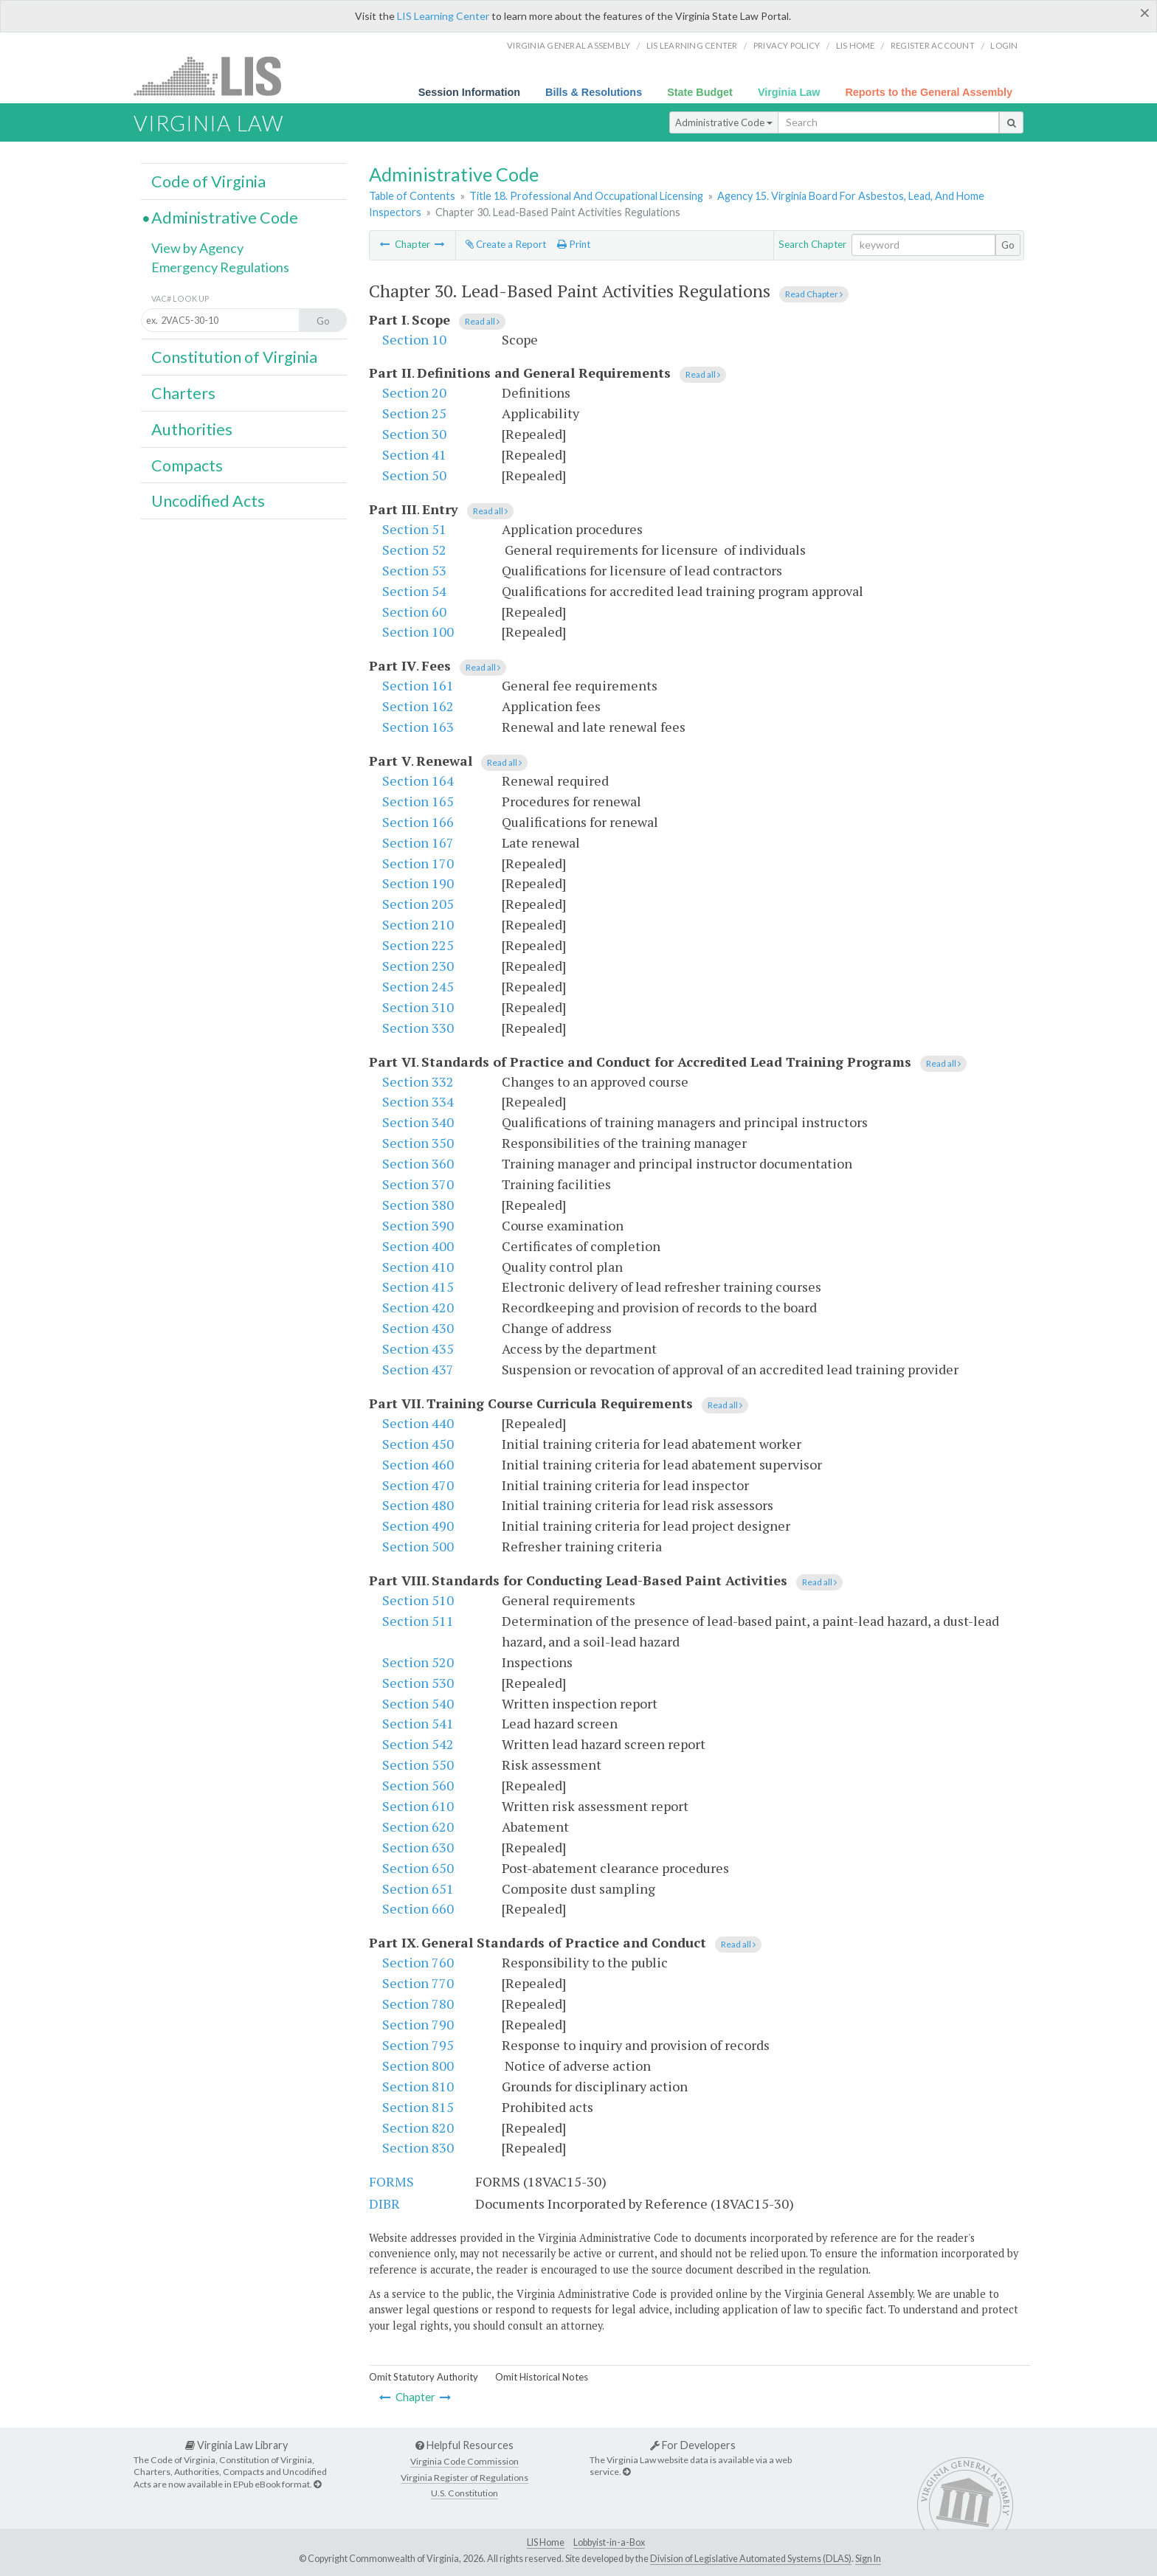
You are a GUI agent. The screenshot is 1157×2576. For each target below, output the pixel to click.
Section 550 (418, 1764)
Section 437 (418, 1369)
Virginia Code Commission (464, 2461)
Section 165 (418, 801)
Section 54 (414, 591)
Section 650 (418, 1868)
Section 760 (418, 1962)
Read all (482, 321)
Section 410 (418, 1266)
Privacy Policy (787, 45)
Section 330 (418, 1027)
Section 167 (418, 842)
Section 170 (418, 863)
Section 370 (418, 1184)
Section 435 (418, 1348)
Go (1008, 245)
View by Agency (197, 248)
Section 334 (418, 1101)
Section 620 (418, 1826)
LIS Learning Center (443, 16)
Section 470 (418, 1485)
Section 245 (418, 986)
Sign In (868, 2558)
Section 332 (418, 1081)
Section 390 (418, 1225)
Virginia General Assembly (568, 45)
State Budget (700, 92)
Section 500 (418, 1546)
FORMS (391, 2181)
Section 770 (418, 1983)
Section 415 (418, 1286)
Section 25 (414, 413)
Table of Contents (412, 196)
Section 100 (418, 631)
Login (1004, 45)
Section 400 (418, 1246)
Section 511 (418, 1621)
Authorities (191, 429)
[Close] (1144, 12)
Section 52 (414, 549)
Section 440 (418, 1423)
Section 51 (414, 529)
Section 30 (414, 434)
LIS (216, 75)
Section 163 (418, 726)
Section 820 (418, 2127)
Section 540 (418, 1703)
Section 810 (418, 2086)
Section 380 (418, 1204)
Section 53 (414, 570)
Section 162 (418, 706)
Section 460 (418, 1464)
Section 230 (418, 965)
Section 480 (418, 1505)
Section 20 (414, 392)
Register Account (933, 45)
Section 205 (418, 904)
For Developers (693, 2445)
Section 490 (418, 1525)
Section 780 (418, 2003)
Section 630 (418, 1847)
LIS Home (545, 2542)
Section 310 (418, 1007)
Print (573, 244)
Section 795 (418, 2045)
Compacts (187, 465)
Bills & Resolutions (593, 92)
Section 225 (418, 945)
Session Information (469, 92)
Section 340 (418, 1122)
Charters (183, 393)
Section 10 (414, 339)
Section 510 (418, 1600)
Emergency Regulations (220, 267)
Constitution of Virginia (234, 357)
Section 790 (418, 2024)
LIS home (855, 45)
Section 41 (414, 454)
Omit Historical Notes (541, 2377)
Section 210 (418, 924)
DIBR (384, 2203)
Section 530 (418, 1683)
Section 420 (418, 1307)
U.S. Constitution (464, 2493)
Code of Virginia (208, 181)
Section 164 (418, 780)
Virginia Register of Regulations (464, 2477)
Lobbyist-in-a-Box (609, 2542)
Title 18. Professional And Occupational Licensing (586, 196)
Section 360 (418, 1163)
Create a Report (506, 244)
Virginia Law (789, 92)
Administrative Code (724, 122)
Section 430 (418, 1328)
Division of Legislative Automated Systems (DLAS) (751, 2558)
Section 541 (418, 1723)
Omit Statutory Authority (423, 2377)
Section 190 (418, 883)
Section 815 (418, 2107)
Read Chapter (814, 294)
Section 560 (418, 1785)
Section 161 (418, 685)
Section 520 (418, 1662)
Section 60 (414, 611)
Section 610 (418, 1806)
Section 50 (414, 475)
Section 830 (418, 2147)
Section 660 (418, 1908)
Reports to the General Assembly (928, 92)
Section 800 (418, 2065)
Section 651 (418, 1888)
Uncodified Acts (208, 500)
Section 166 (418, 822)
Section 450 (418, 1444)
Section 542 (418, 1744)
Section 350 (418, 1143)
